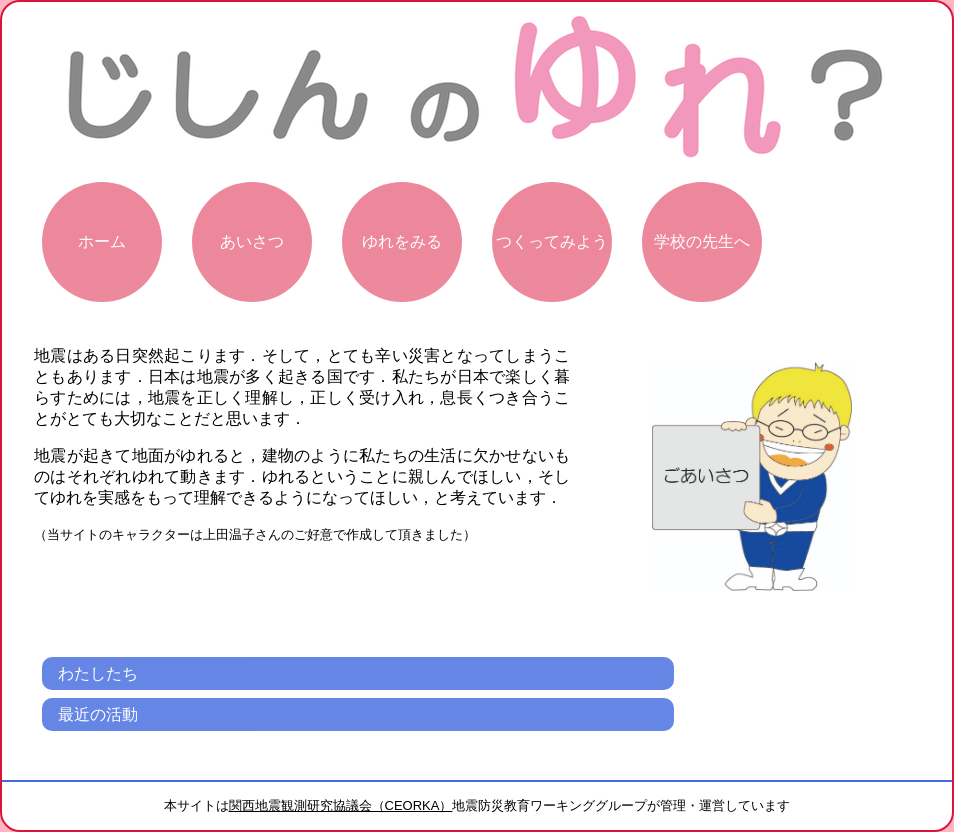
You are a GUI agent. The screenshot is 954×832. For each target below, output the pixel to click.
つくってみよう (552, 241)
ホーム (102, 241)
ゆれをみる (402, 241)
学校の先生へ (702, 241)
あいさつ (252, 241)
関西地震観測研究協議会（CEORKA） (341, 805)
